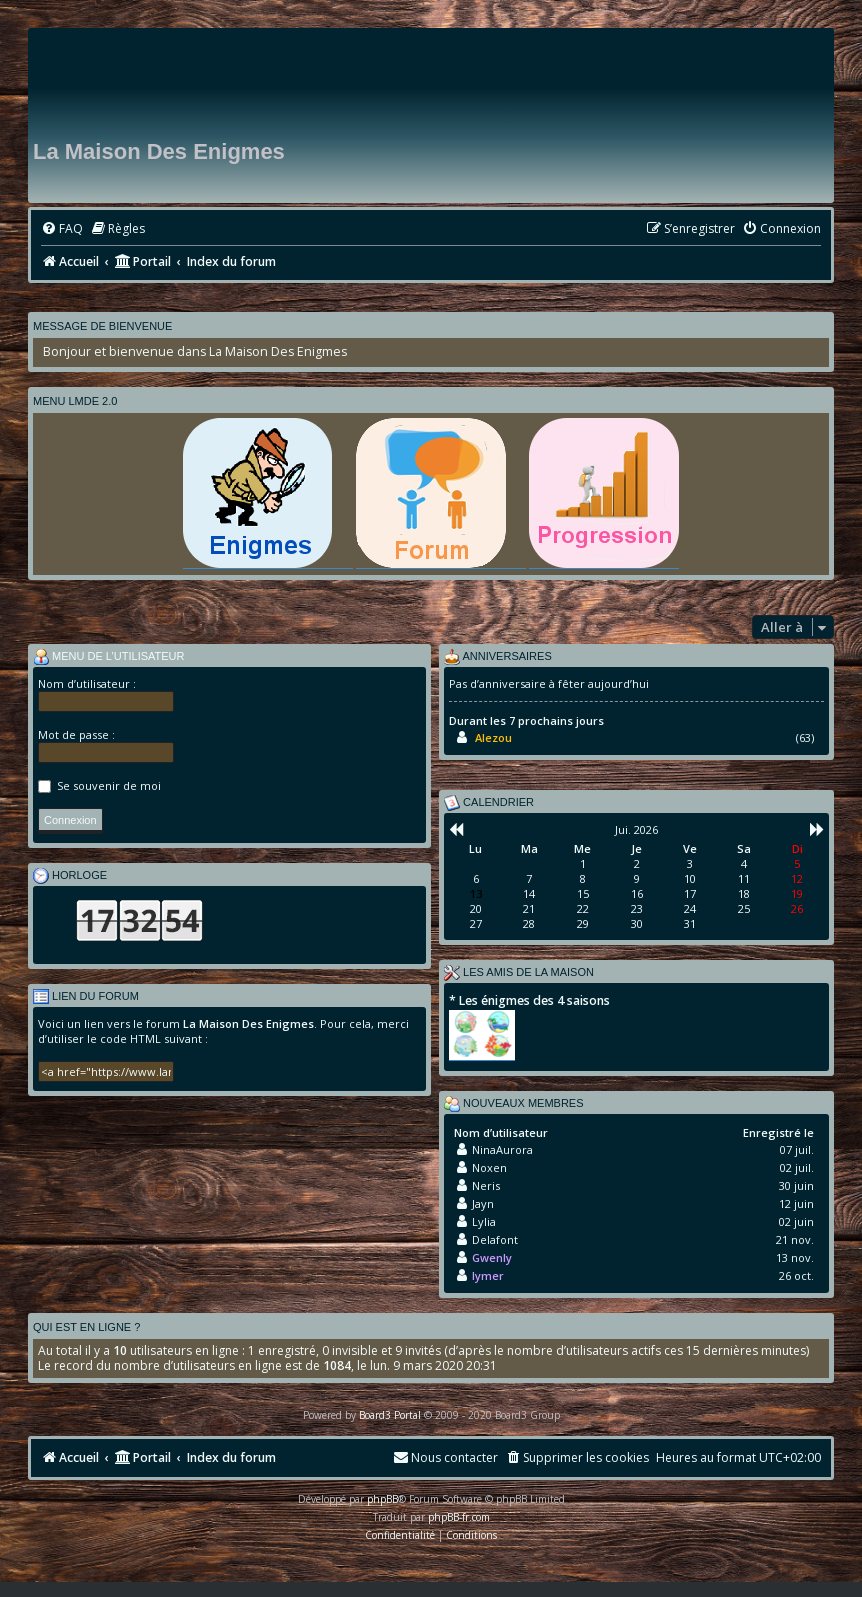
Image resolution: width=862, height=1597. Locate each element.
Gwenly (492, 1257)
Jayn (483, 1203)
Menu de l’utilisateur (109, 657)
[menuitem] (62, 229)
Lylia (484, 1221)
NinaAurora (502, 1149)
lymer (488, 1275)
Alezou (493, 737)
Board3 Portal (390, 1415)
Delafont (495, 1239)
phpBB (382, 1499)
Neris (486, 1185)
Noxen (489, 1167)
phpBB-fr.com (459, 1517)
